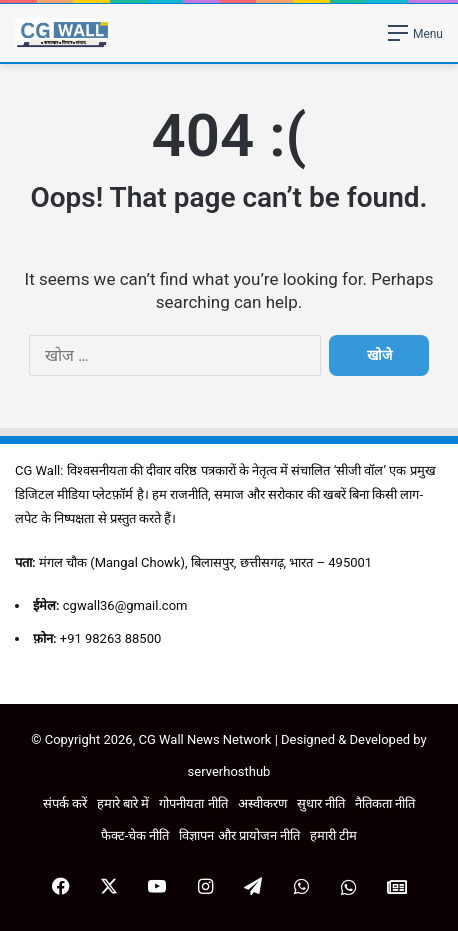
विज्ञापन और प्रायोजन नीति (239, 835)
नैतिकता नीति (385, 803)
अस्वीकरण (262, 803)
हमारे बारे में (123, 803)
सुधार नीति (321, 803)
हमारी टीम (333, 835)
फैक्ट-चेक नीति (135, 835)
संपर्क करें (65, 803)
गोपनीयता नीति (193, 803)
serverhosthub (229, 771)
